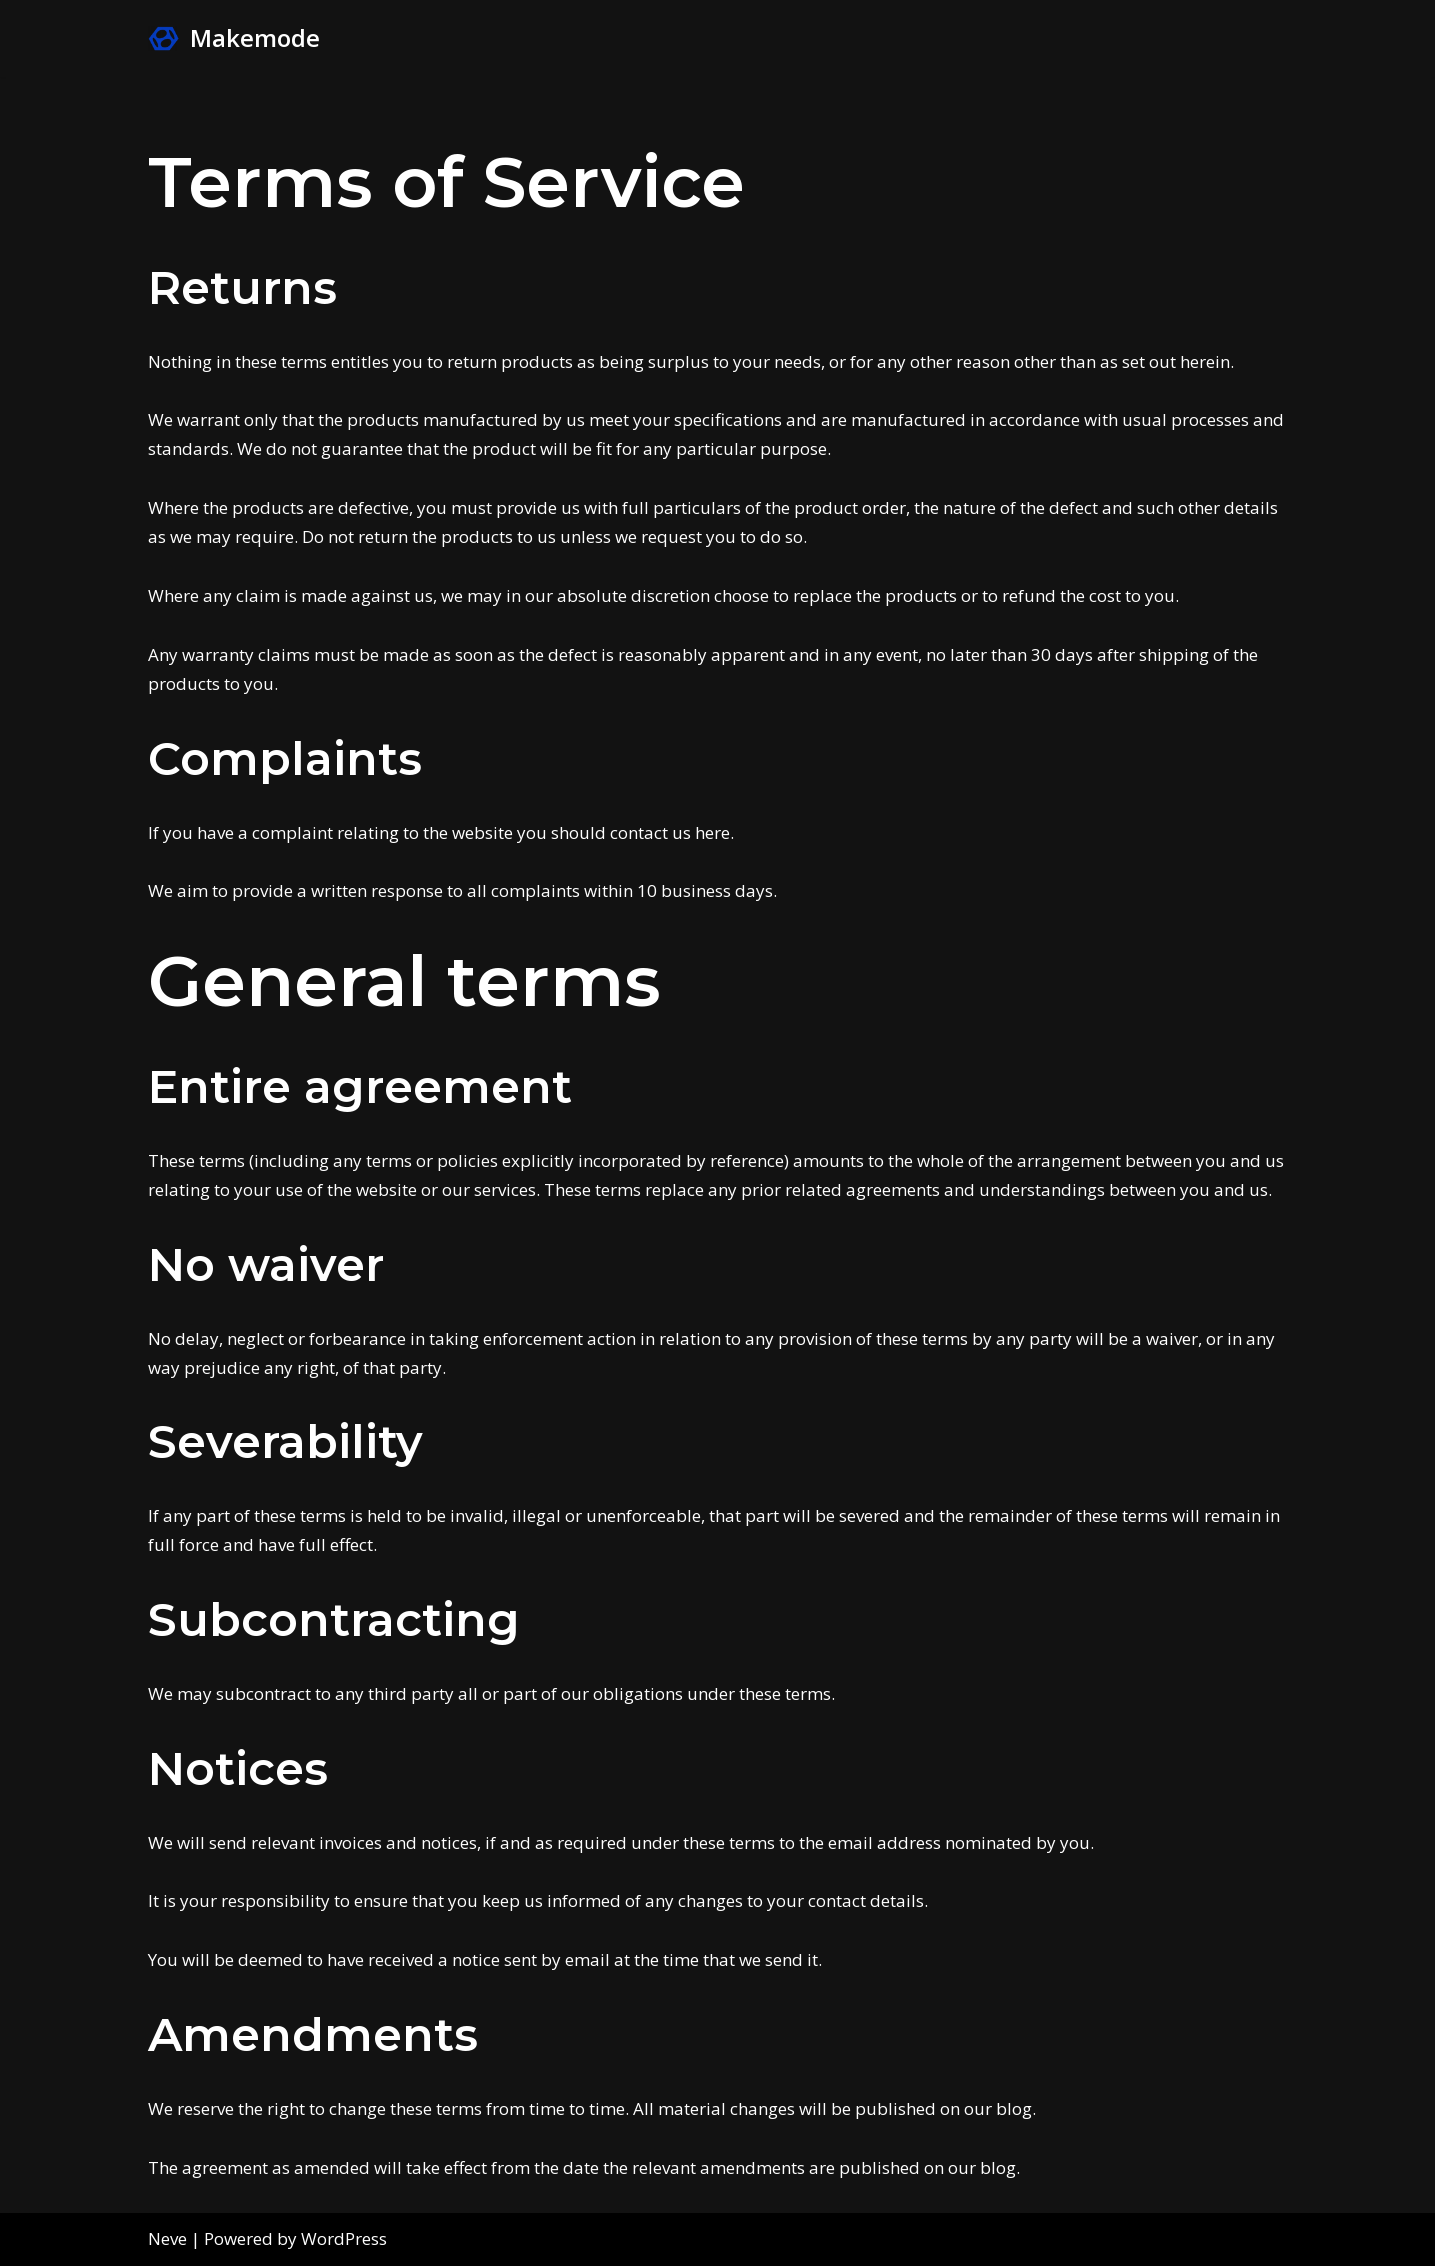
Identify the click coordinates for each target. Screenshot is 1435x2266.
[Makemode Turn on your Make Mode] (234, 38)
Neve (167, 2238)
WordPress (344, 2238)
